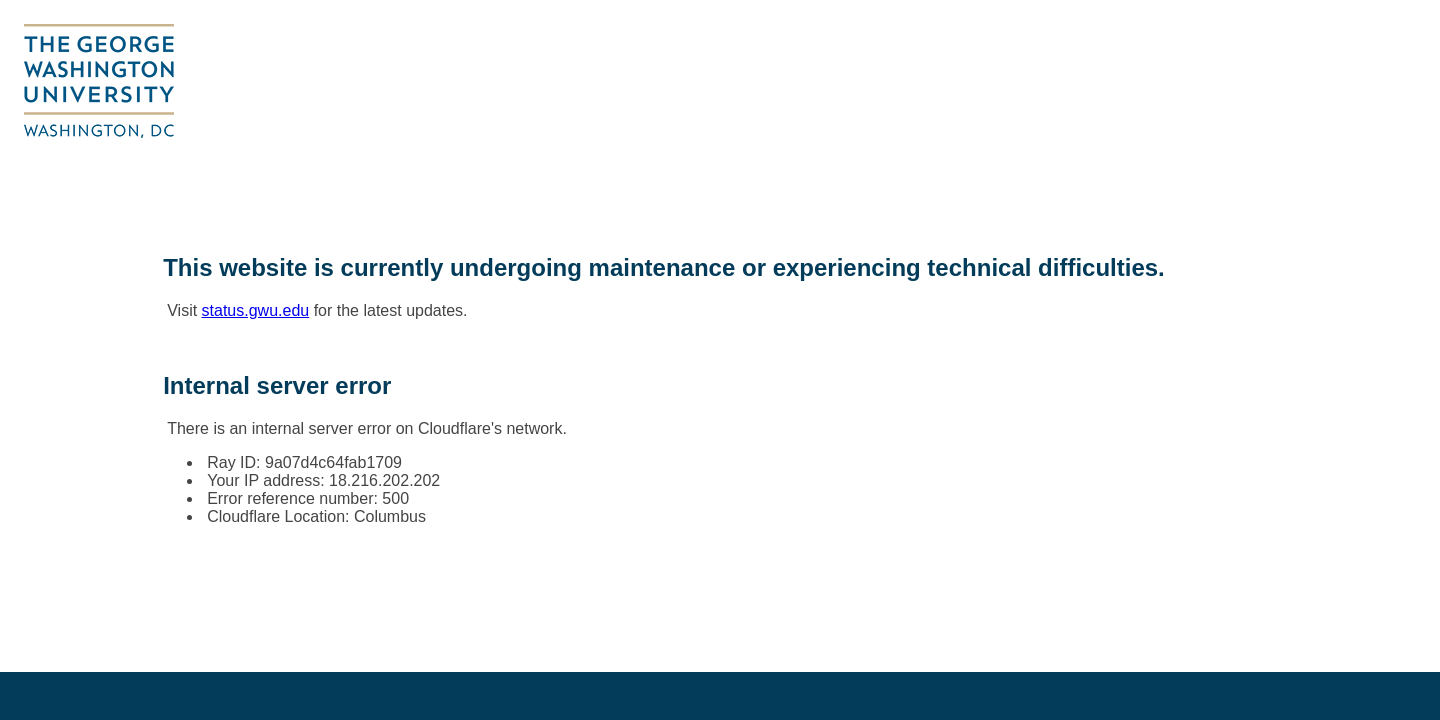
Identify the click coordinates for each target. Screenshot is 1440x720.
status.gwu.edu (256, 310)
